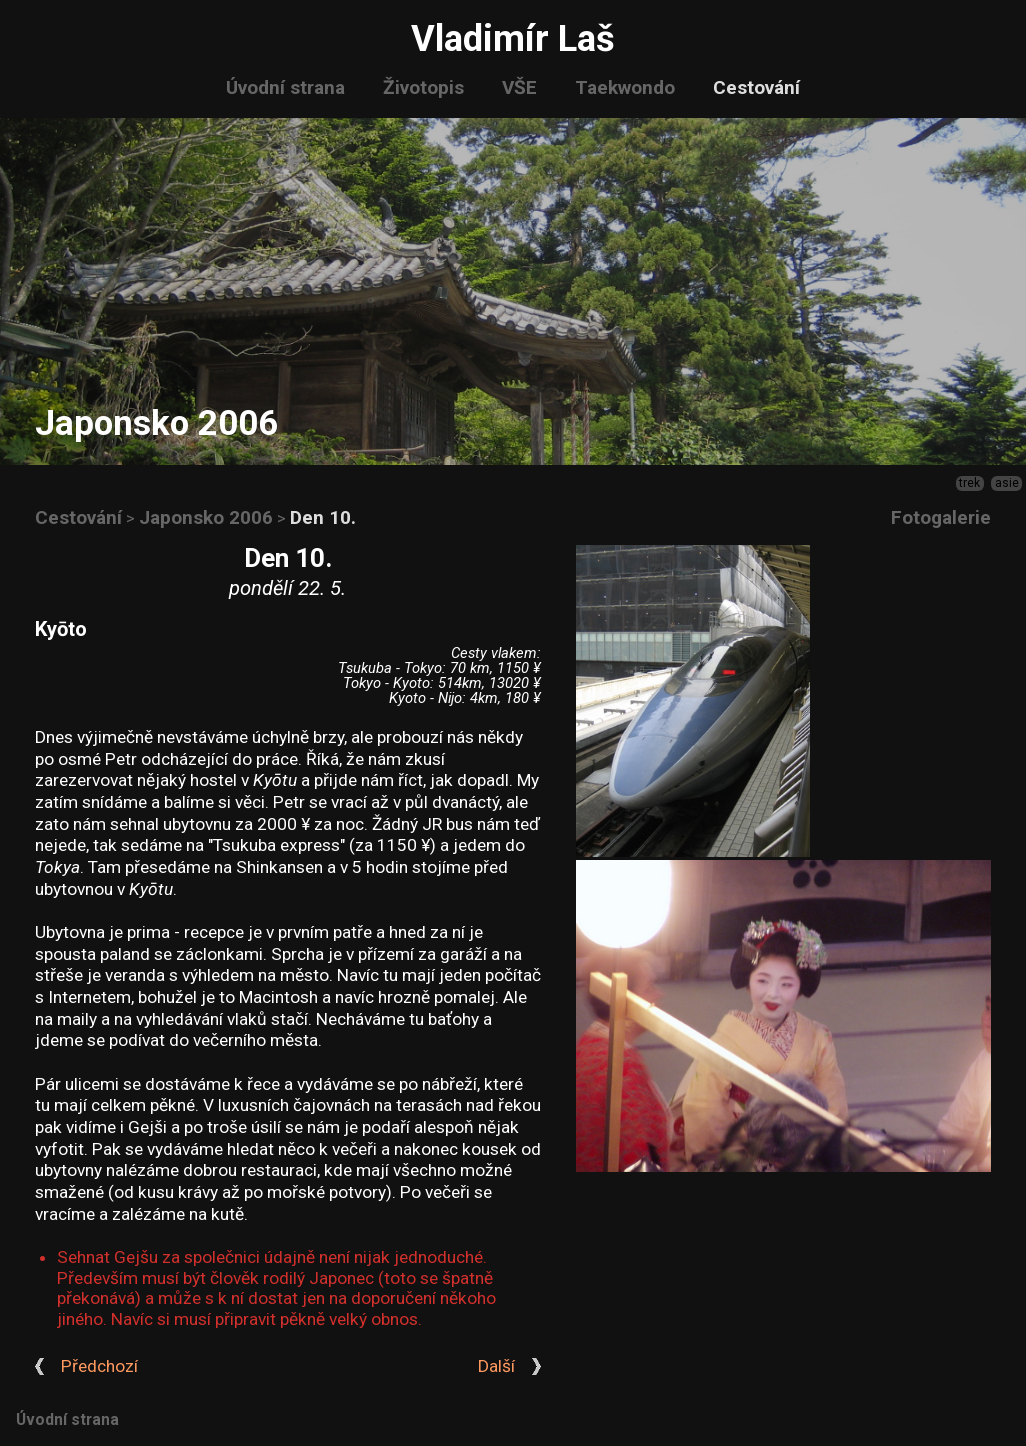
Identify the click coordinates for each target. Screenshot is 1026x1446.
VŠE (519, 87)
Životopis (423, 87)
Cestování (756, 87)
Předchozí (99, 1366)
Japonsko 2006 (206, 517)
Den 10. (323, 517)
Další (496, 1366)
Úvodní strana (285, 87)
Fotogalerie (941, 517)
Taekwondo (625, 87)
